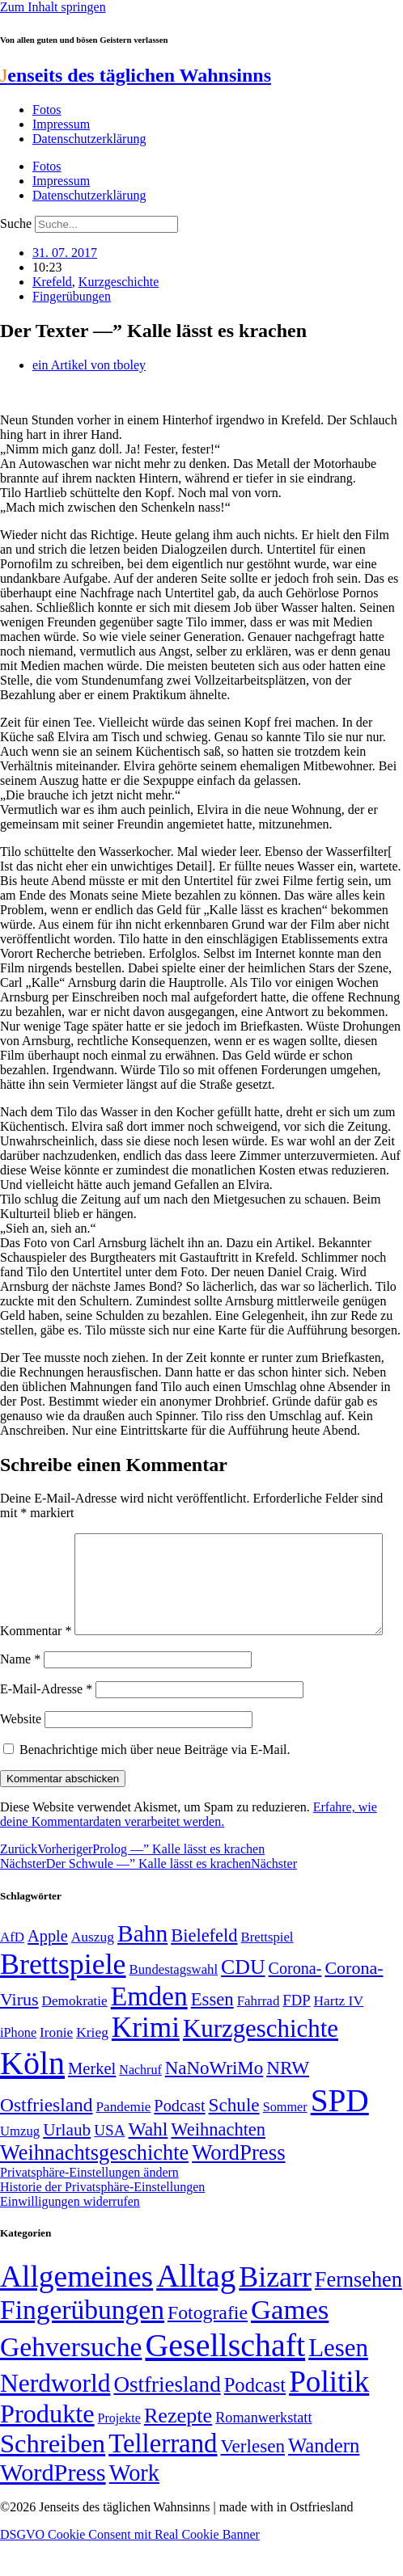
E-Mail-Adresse (46, 1723)
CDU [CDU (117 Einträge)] (243, 2001)
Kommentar (35, 1540)
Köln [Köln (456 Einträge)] (32, 2097)
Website (20, 1753)
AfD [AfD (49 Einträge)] (12, 1971)
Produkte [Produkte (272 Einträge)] (47, 2447)
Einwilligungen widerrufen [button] (70, 2235)
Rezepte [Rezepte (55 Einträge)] (178, 2449)
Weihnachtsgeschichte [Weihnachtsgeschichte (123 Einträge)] (94, 2187)
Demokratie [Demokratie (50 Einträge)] (75, 2035)
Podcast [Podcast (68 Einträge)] (179, 2139)
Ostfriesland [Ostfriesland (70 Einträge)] (166, 2418)
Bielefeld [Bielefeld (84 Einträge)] (204, 1969)
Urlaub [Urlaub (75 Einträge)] (67, 2163)
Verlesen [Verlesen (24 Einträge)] (252, 2479)
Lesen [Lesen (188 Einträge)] (338, 2381)
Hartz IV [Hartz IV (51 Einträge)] (338, 2034)
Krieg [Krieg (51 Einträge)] (92, 2066)
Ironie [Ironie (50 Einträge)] (56, 2066)
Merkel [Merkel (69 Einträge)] (92, 2102)
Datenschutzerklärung (89, 138)
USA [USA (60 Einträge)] (109, 2164)
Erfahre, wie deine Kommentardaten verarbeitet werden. (188, 1848)
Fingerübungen (71, 296)
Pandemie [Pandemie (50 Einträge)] (123, 2140)
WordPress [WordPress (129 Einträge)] (238, 2186)
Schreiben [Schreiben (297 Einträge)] (52, 2477)
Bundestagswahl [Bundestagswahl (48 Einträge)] (173, 2003)
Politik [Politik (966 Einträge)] (329, 2415)
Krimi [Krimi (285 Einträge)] (146, 2061)
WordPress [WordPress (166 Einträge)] (53, 2506)
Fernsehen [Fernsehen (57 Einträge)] (358, 2313)
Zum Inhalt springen (53, 7)
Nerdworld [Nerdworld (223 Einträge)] (55, 2417)
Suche (16, 223)
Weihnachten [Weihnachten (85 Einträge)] (218, 2163)
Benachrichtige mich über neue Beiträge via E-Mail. (155, 1783)
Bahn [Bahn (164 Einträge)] (142, 1967)
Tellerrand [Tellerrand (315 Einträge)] (162, 2477)
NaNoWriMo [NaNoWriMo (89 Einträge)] (214, 2102)
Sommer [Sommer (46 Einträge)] (285, 2141)
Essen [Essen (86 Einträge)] (212, 2033)
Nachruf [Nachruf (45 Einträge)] (140, 2103)
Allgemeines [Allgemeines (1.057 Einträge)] (76, 2310)
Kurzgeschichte (118, 282)
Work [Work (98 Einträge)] (134, 2506)
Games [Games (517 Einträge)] (290, 2343)
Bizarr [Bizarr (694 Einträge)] (275, 2311)
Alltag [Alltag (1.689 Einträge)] (195, 2309)
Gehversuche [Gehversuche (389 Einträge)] (71, 2381)
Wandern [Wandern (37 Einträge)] (323, 2479)
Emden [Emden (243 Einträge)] (149, 2030)
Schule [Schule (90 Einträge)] (234, 2138)
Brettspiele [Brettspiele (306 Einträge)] (63, 1998)
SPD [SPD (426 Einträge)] (340, 2134)
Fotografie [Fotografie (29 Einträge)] (208, 2346)
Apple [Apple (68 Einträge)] (48, 1970)
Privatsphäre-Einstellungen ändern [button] (89, 2206)
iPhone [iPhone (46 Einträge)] (18, 2067)
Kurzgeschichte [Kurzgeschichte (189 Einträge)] (260, 2062)
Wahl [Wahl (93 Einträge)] (148, 2162)
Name (20, 1693)
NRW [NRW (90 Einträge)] (287, 2101)
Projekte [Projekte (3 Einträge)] (119, 2452)
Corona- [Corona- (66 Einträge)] (295, 2002)
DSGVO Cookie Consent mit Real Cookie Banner (130, 2568)
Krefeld (52, 282)
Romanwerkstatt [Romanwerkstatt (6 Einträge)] (263, 2451)
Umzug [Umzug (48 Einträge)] (20, 2165)
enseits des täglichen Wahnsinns (135, 75)
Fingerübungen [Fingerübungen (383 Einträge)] (82, 2344)
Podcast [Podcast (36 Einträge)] (255, 2419)
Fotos (47, 109)
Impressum (61, 124)
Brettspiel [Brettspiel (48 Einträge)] (267, 1971)
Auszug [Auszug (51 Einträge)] (92, 1971)
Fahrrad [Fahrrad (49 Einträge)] (258, 2035)
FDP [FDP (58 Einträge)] (296, 2034)
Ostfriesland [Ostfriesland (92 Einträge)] (46, 2138)
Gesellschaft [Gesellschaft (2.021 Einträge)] (225, 2379)
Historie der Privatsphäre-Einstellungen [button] (102, 2221)
